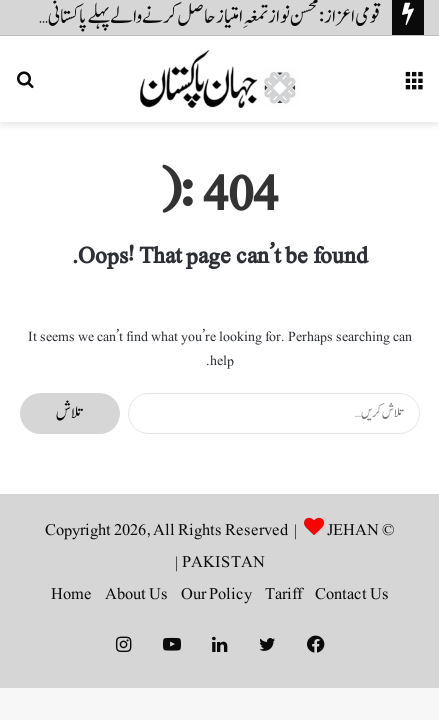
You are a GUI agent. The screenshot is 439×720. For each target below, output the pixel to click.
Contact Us (352, 594)
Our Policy (216, 594)
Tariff (283, 594)
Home (71, 594)
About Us (136, 594)
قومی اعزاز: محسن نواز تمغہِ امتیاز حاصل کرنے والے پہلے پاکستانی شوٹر (202, 17)
